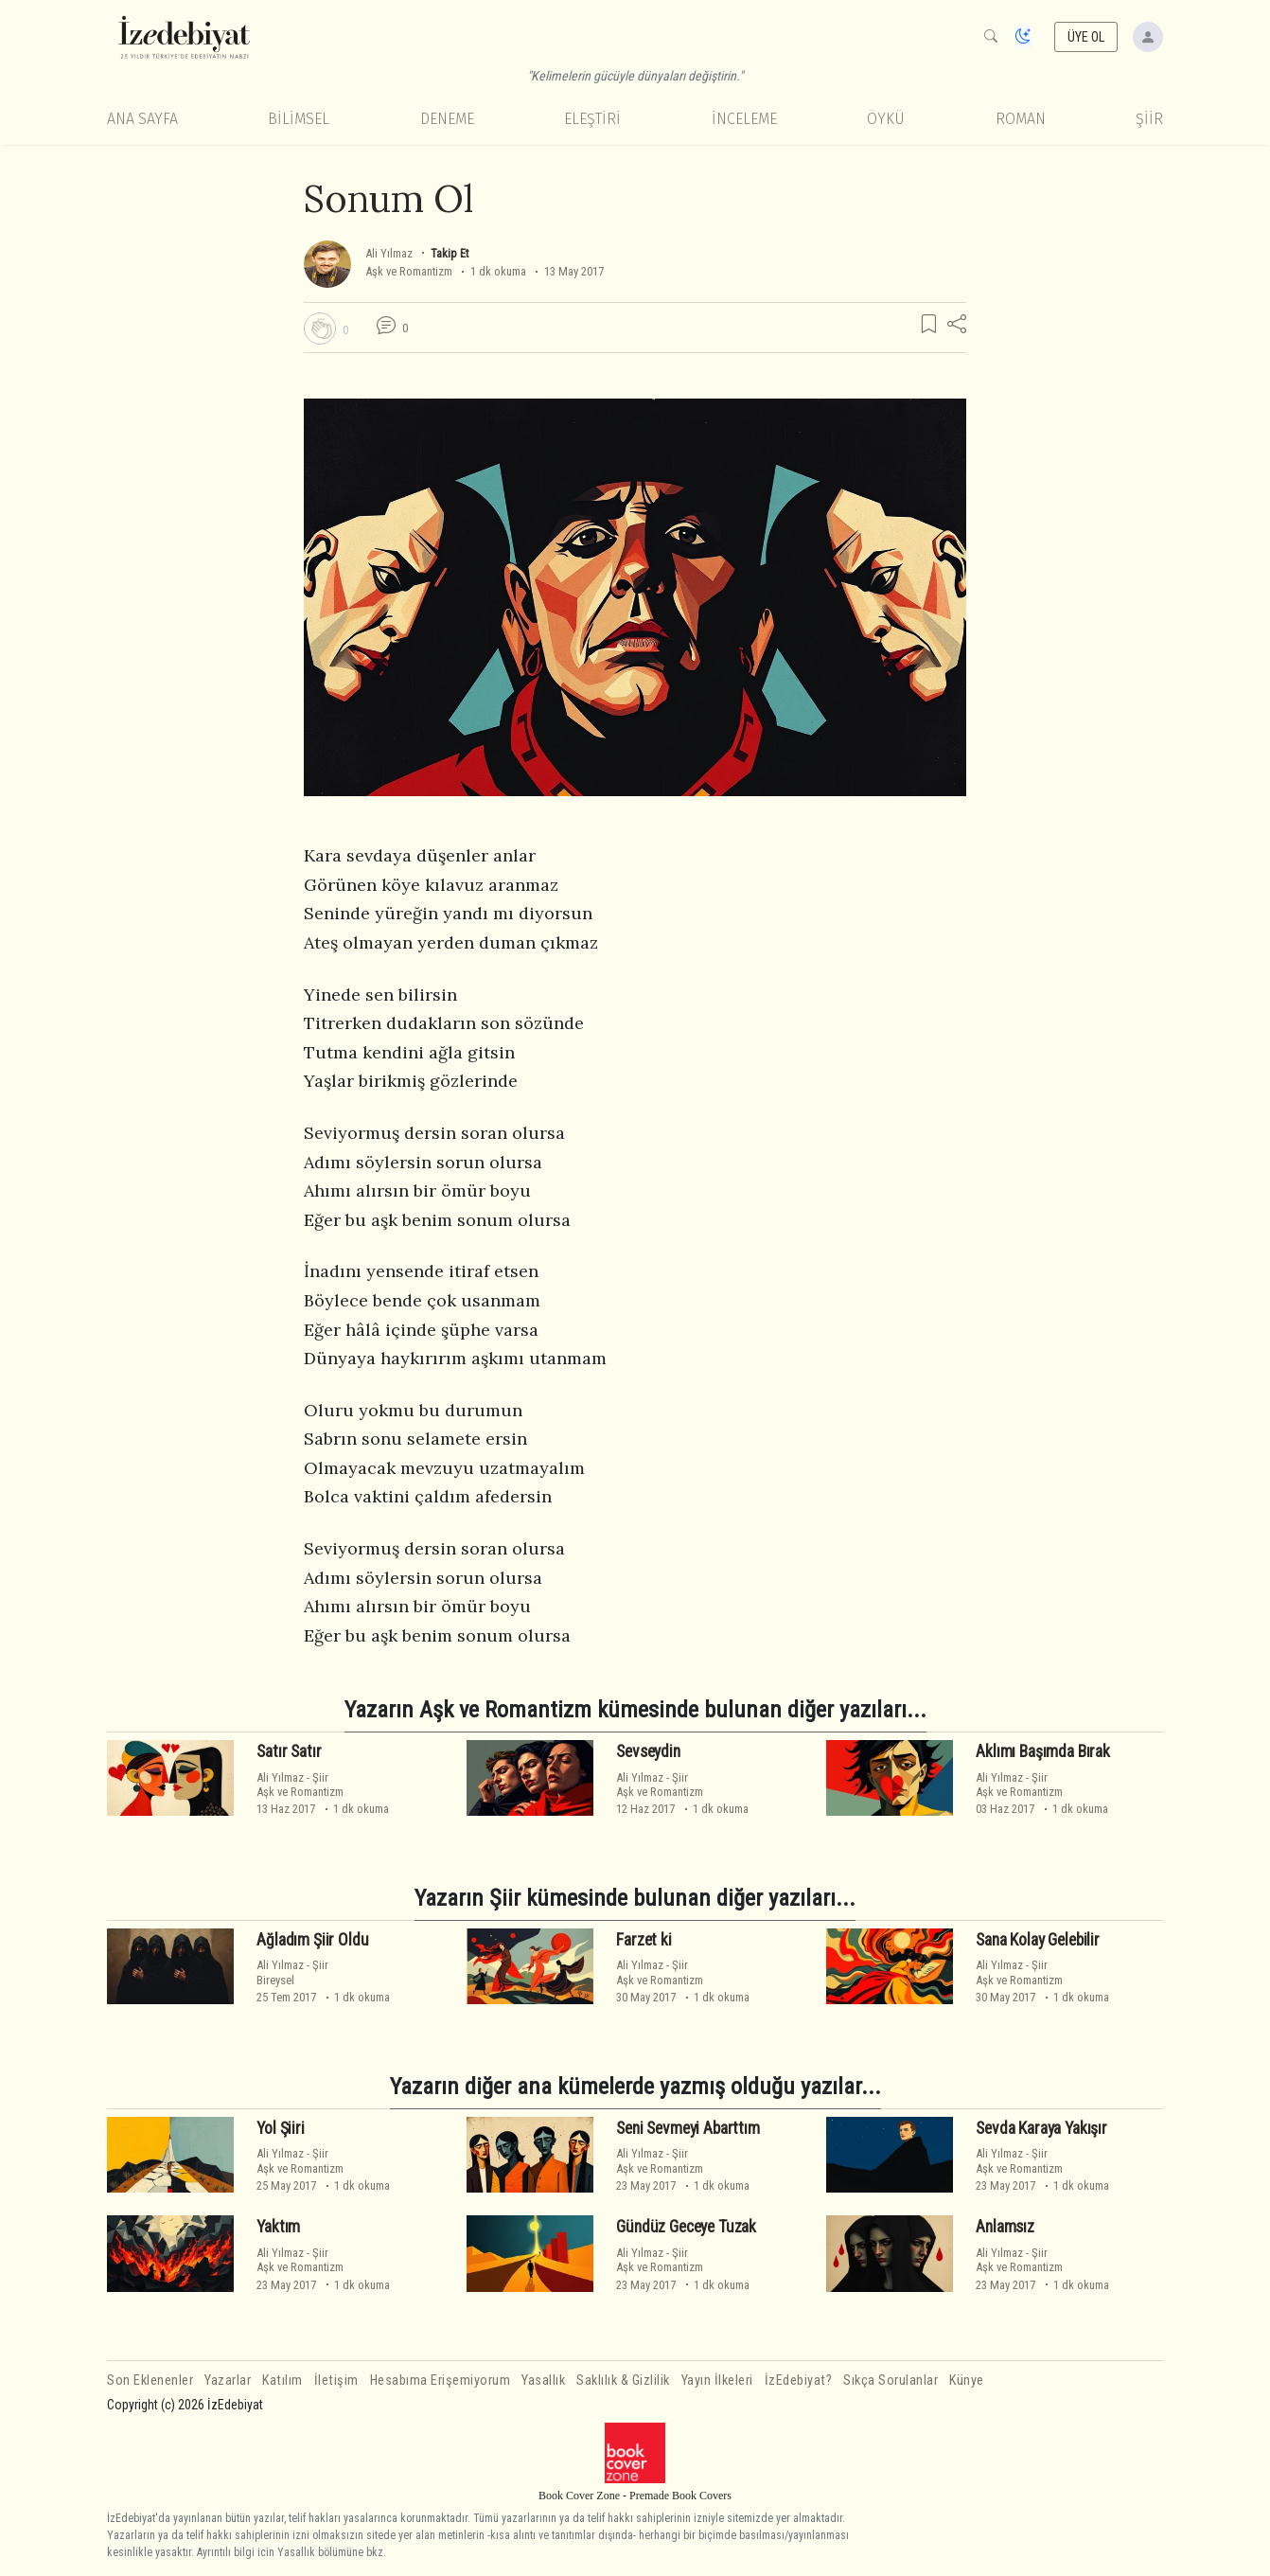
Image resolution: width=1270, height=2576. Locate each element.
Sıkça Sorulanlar (890, 2380)
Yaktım (278, 2226)
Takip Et (449, 253)
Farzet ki (643, 1939)
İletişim (336, 2380)
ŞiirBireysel (292, 1972)
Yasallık (543, 2380)
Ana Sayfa (142, 119)
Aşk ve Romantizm (408, 271)
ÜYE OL (1086, 36)
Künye (966, 2380)
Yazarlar (227, 2380)
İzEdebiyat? (799, 2380)
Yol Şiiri (280, 2128)
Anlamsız (1005, 2226)
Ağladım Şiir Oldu (312, 1939)
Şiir (1149, 119)
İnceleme (744, 119)
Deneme (447, 119)
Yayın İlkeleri (717, 2380)
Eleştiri (592, 119)
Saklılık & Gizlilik (623, 2380)
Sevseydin (647, 1751)
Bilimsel (298, 119)
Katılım (282, 2380)
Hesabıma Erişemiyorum (440, 2380)
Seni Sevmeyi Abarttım (687, 2128)
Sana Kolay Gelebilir (1038, 1939)
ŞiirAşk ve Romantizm (300, 1784)
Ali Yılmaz (390, 253)
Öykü (886, 119)
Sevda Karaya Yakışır (1041, 2128)
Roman (1021, 119)
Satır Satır (288, 1751)
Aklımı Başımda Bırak (1043, 1751)
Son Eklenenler (150, 2380)
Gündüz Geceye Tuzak (686, 2226)
